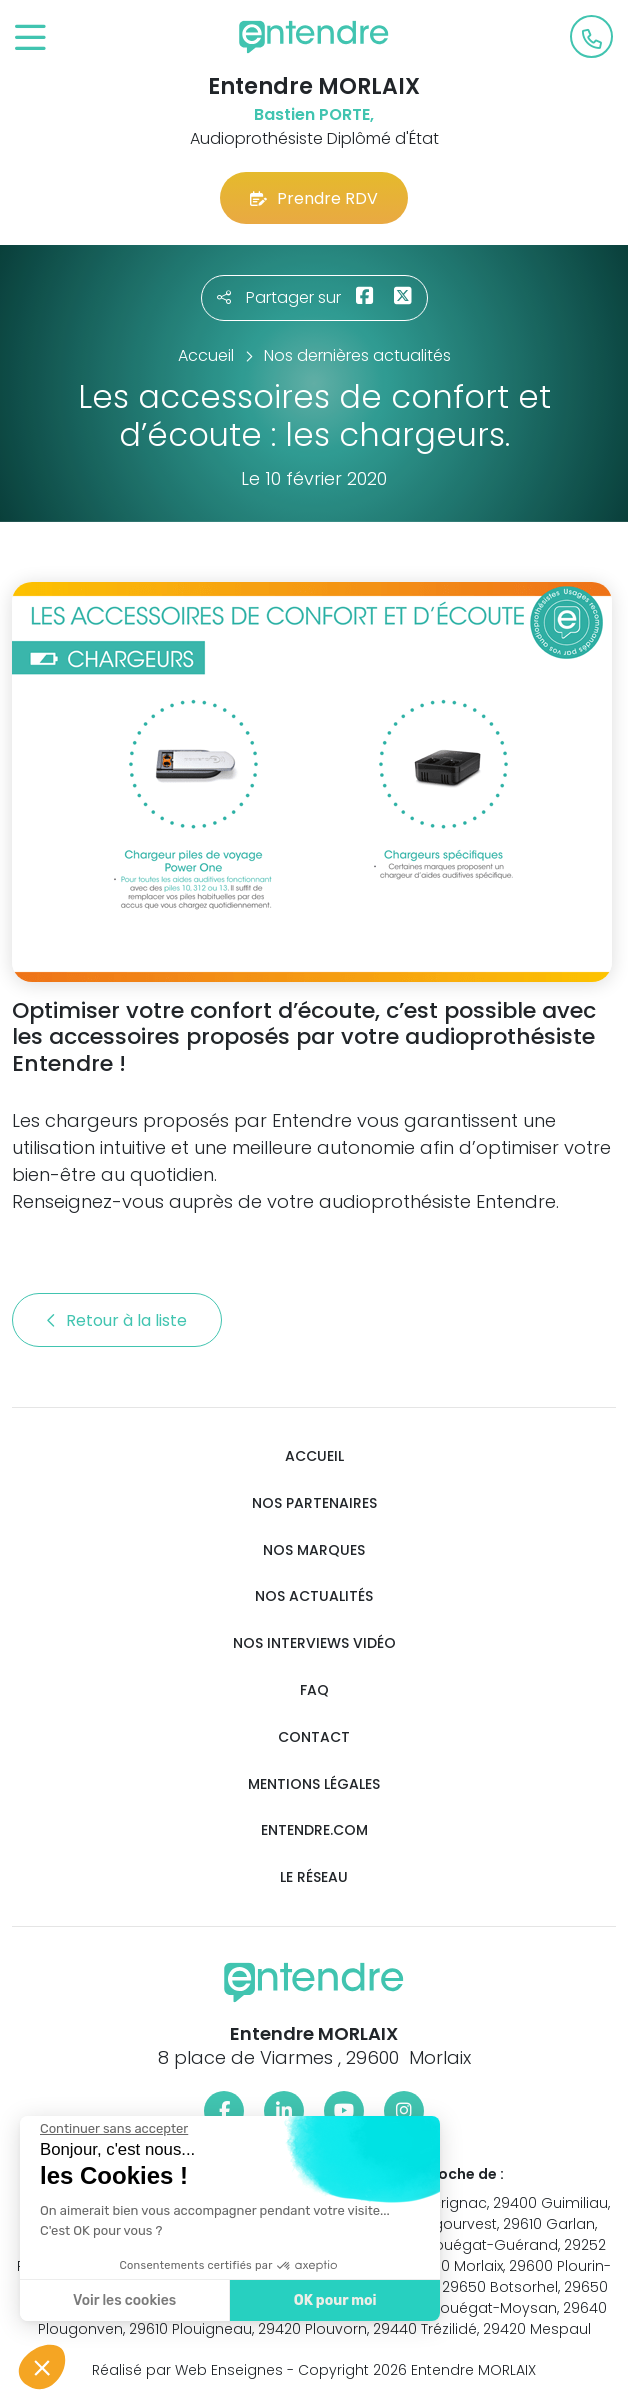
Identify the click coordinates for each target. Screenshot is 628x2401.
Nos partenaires (314, 1503)
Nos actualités (314, 1596)
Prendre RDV (314, 198)
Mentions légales (314, 1784)
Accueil (314, 1456)
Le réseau (314, 1877)
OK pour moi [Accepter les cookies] (262, 2300)
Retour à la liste (117, 1320)
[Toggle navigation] (30, 38)
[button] (42, 2367)
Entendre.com (314, 1830)
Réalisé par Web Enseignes (187, 2370)
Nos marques (314, 1550)
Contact (314, 1737)
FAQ (314, 1690)
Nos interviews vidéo (314, 1643)
